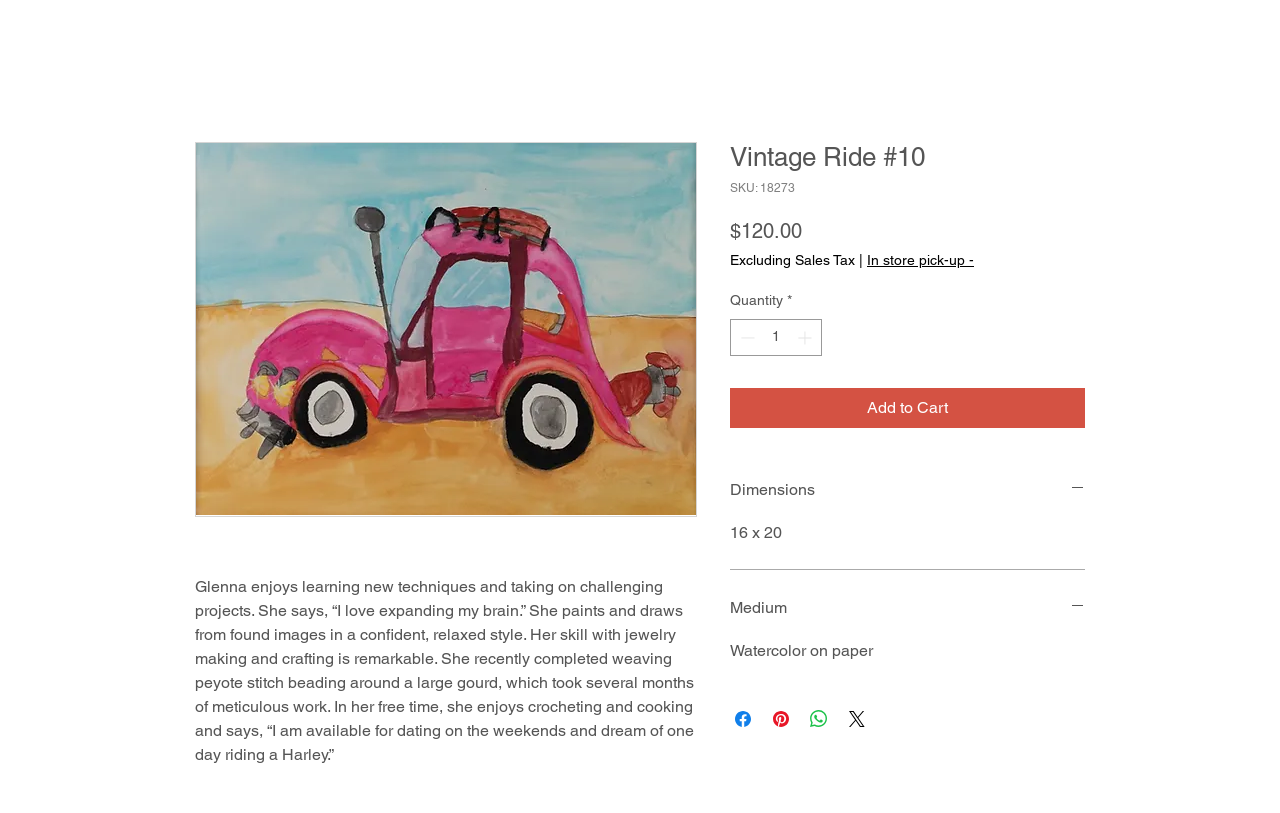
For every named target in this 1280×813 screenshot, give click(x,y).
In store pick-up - (920, 260)
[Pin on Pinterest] (781, 719)
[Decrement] (745, 337)
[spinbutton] (776, 337)
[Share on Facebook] (743, 719)
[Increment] (806, 337)
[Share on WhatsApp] (819, 719)
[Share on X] (857, 719)
